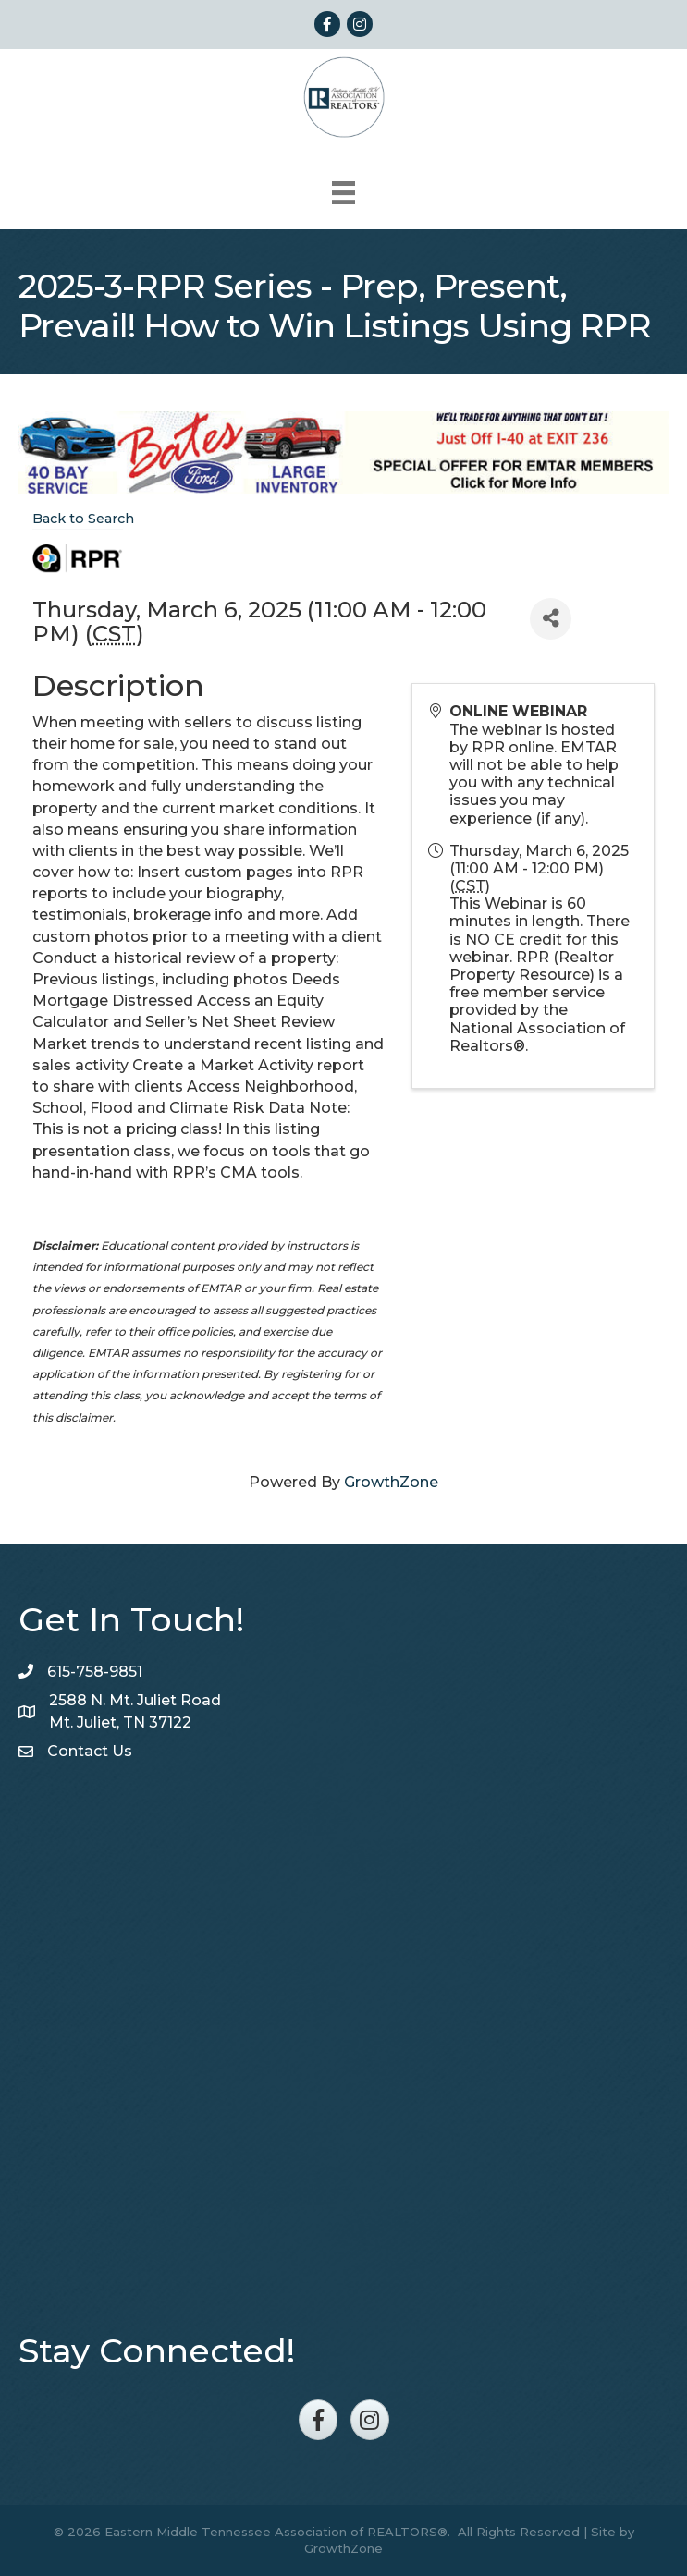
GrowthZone (391, 1482)
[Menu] (343, 192)
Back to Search (83, 518)
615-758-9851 (94, 1671)
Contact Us (89, 1751)
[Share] (550, 619)
